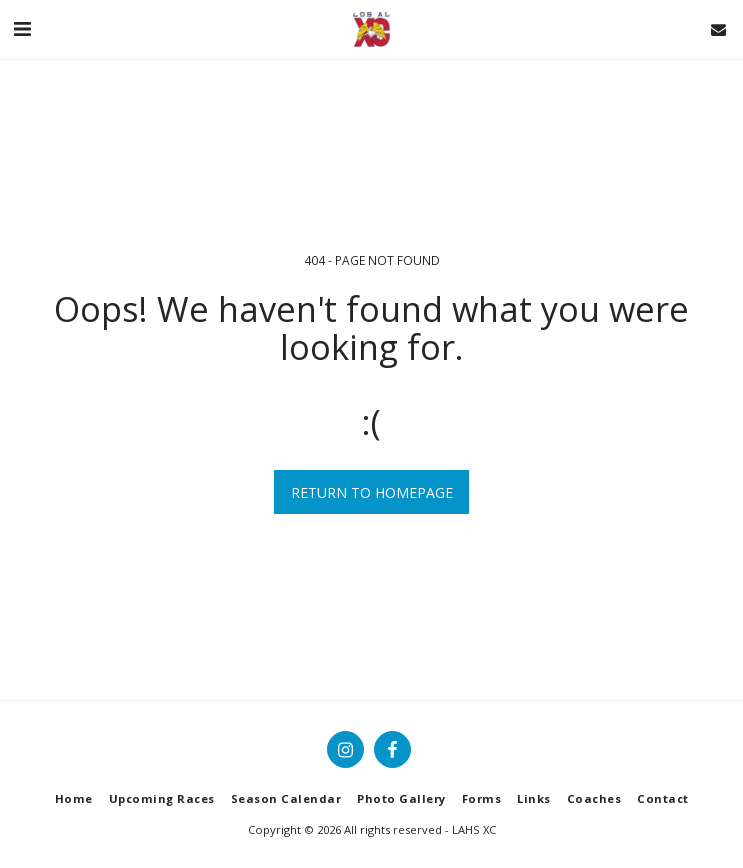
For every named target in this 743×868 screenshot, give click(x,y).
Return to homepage (372, 492)
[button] (22, 28)
